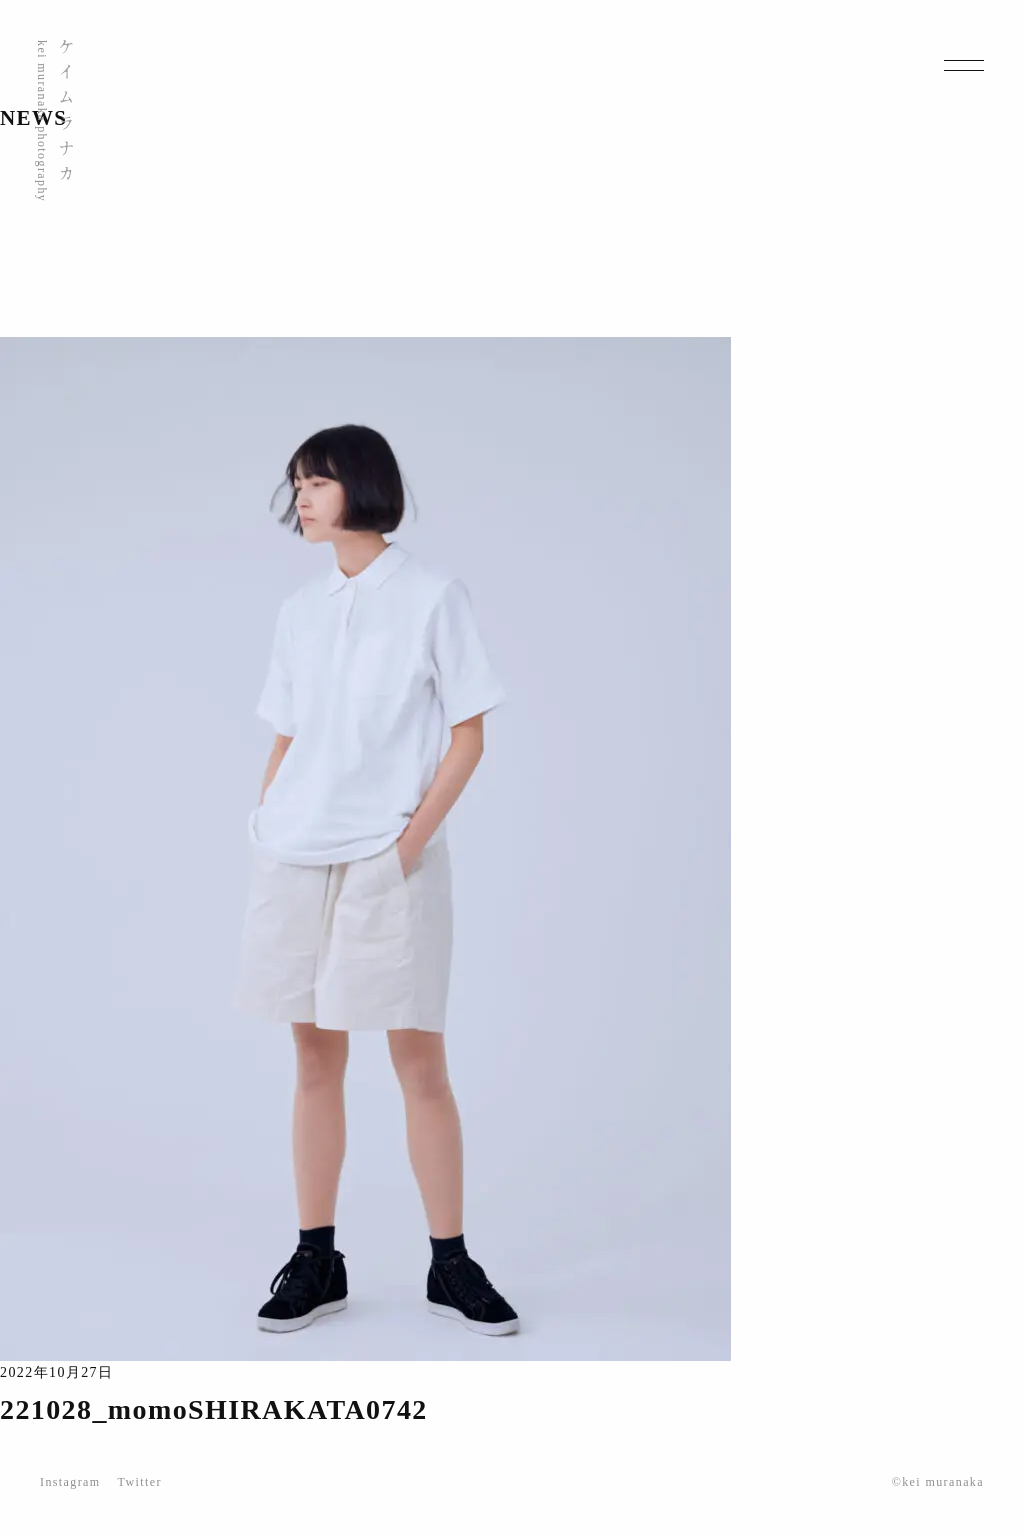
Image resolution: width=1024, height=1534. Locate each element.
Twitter (140, 1482)
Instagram (70, 1482)
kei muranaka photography (42, 121)
